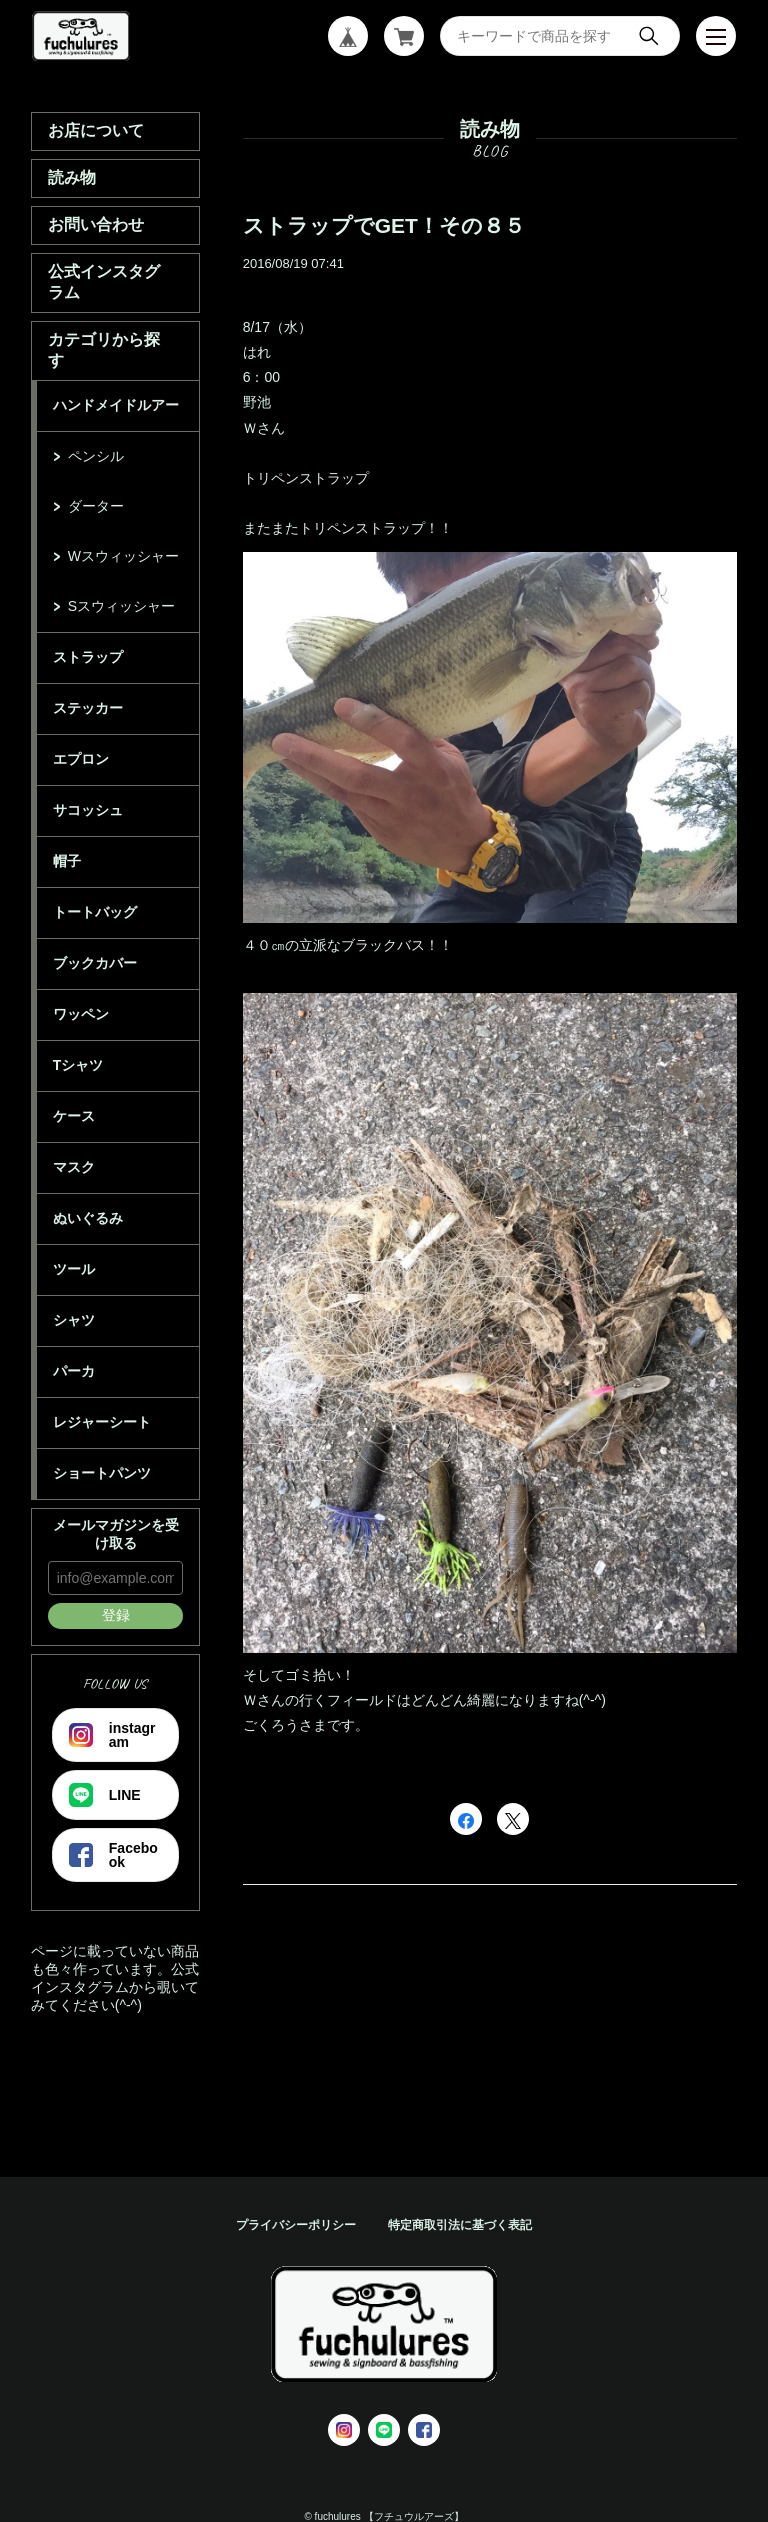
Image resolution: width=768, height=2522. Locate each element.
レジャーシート (102, 1422)
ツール (74, 1269)
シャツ (74, 1320)
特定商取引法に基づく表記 (460, 2225)
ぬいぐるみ (88, 1218)
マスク (74, 1167)
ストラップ (88, 657)
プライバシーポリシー (296, 2225)
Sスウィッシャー (121, 606)
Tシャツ (78, 1065)
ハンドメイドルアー (116, 405)
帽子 (67, 861)
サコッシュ (88, 810)
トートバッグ (95, 912)
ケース (74, 1116)
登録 (116, 1615)
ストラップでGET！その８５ (384, 225)
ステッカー (88, 708)
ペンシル (96, 456)
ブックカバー (95, 963)
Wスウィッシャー (123, 556)
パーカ (74, 1371)
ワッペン (81, 1014)
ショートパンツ (102, 1473)
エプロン (81, 759)
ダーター (96, 506)
